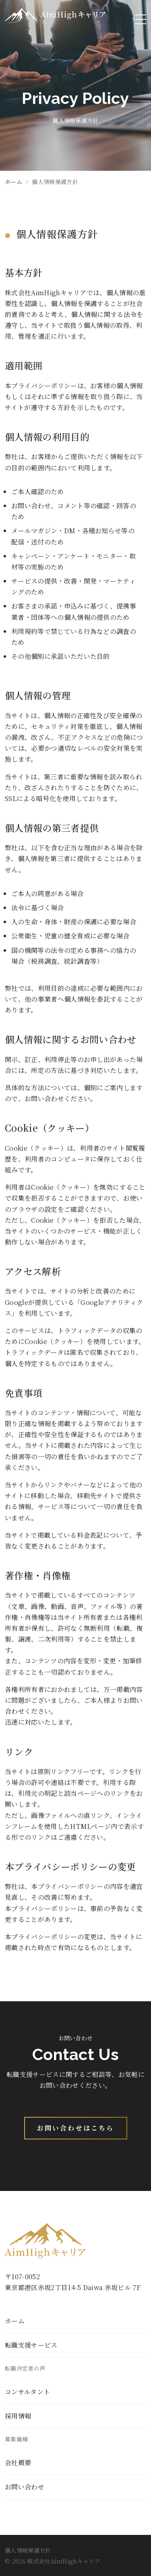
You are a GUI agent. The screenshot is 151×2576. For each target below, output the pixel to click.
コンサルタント (27, 2391)
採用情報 (18, 2416)
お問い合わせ (24, 2486)
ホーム (13, 182)
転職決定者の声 (25, 2368)
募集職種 (16, 2439)
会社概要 (18, 2462)
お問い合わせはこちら (75, 2128)
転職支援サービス (31, 2345)
